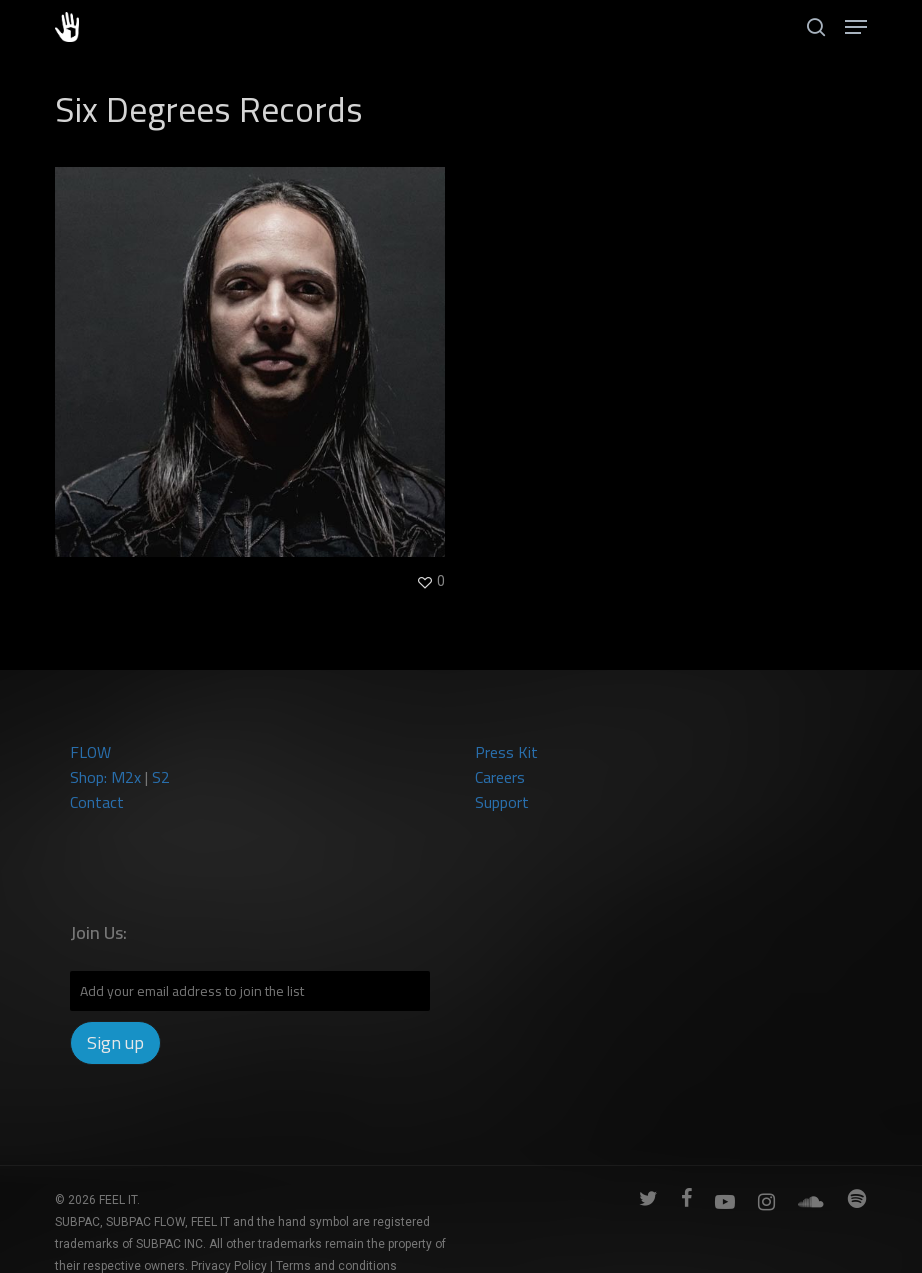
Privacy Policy (229, 1266)
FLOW (90, 752)
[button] (856, 27)
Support (502, 802)
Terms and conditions (336, 1266)
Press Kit (506, 752)
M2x (126, 777)
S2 (161, 777)
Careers (500, 777)
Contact (97, 802)
